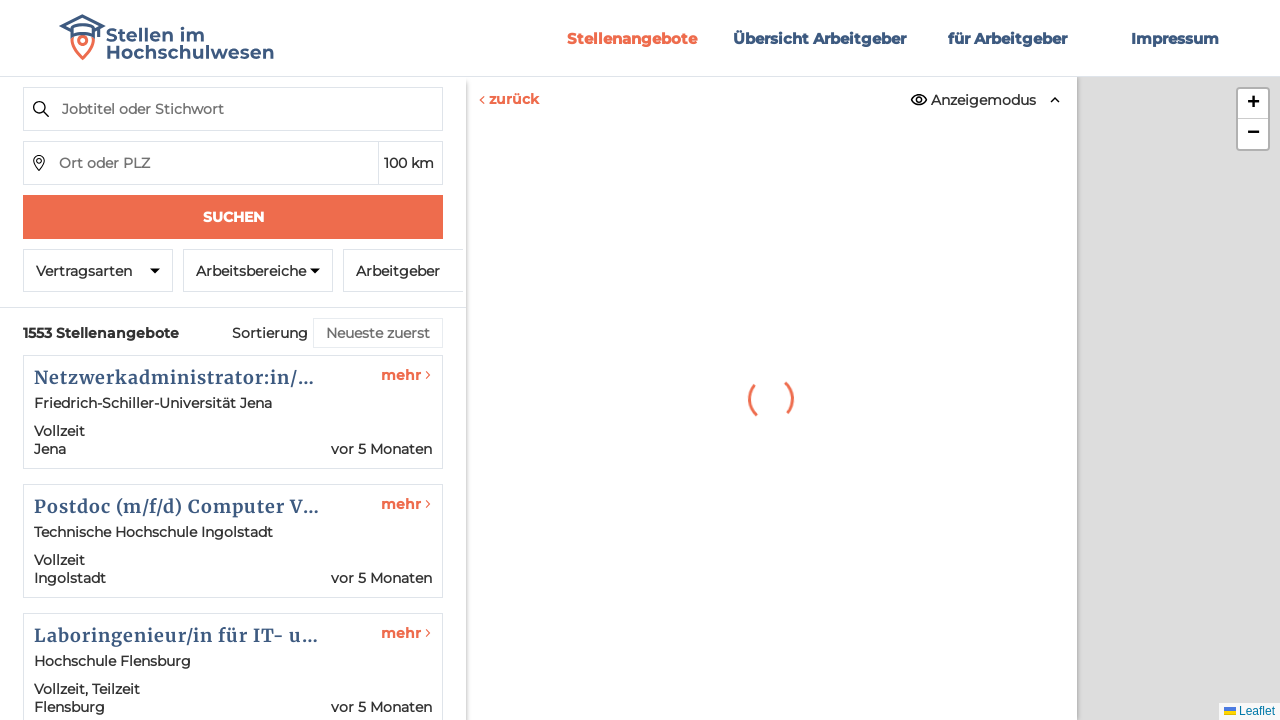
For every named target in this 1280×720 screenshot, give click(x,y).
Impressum (1175, 38)
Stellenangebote (632, 38)
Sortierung (270, 333)
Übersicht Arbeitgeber (819, 38)
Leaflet (1249, 711)
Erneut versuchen (771, 583)
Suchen (233, 217)
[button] (1253, 104)
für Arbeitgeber (1007, 38)
